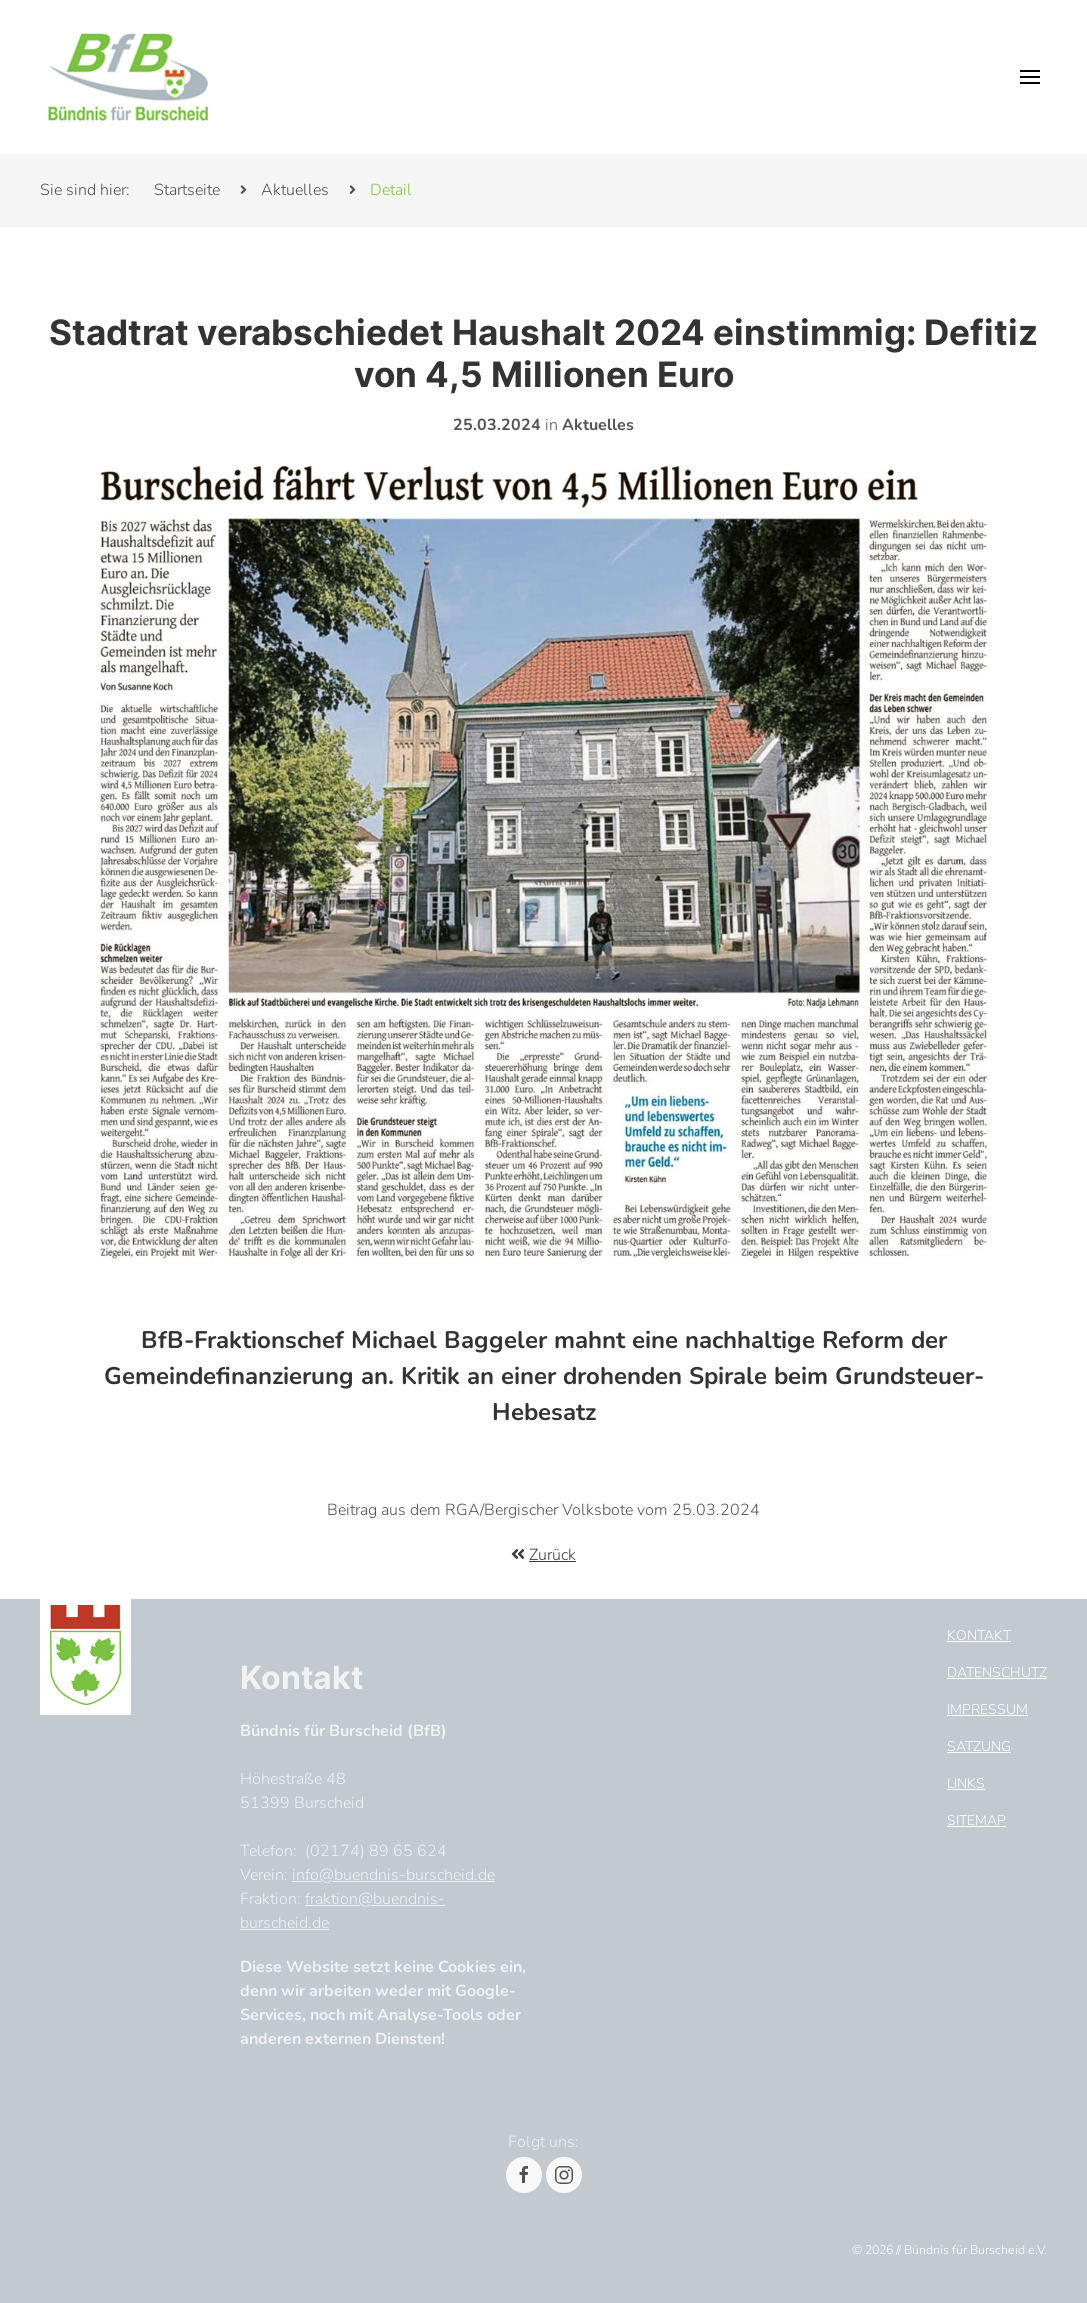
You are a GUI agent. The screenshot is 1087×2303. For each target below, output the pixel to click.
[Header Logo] (128, 77)
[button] (1030, 77)
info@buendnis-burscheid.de (393, 1875)
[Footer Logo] (85, 1653)
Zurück (552, 1555)
